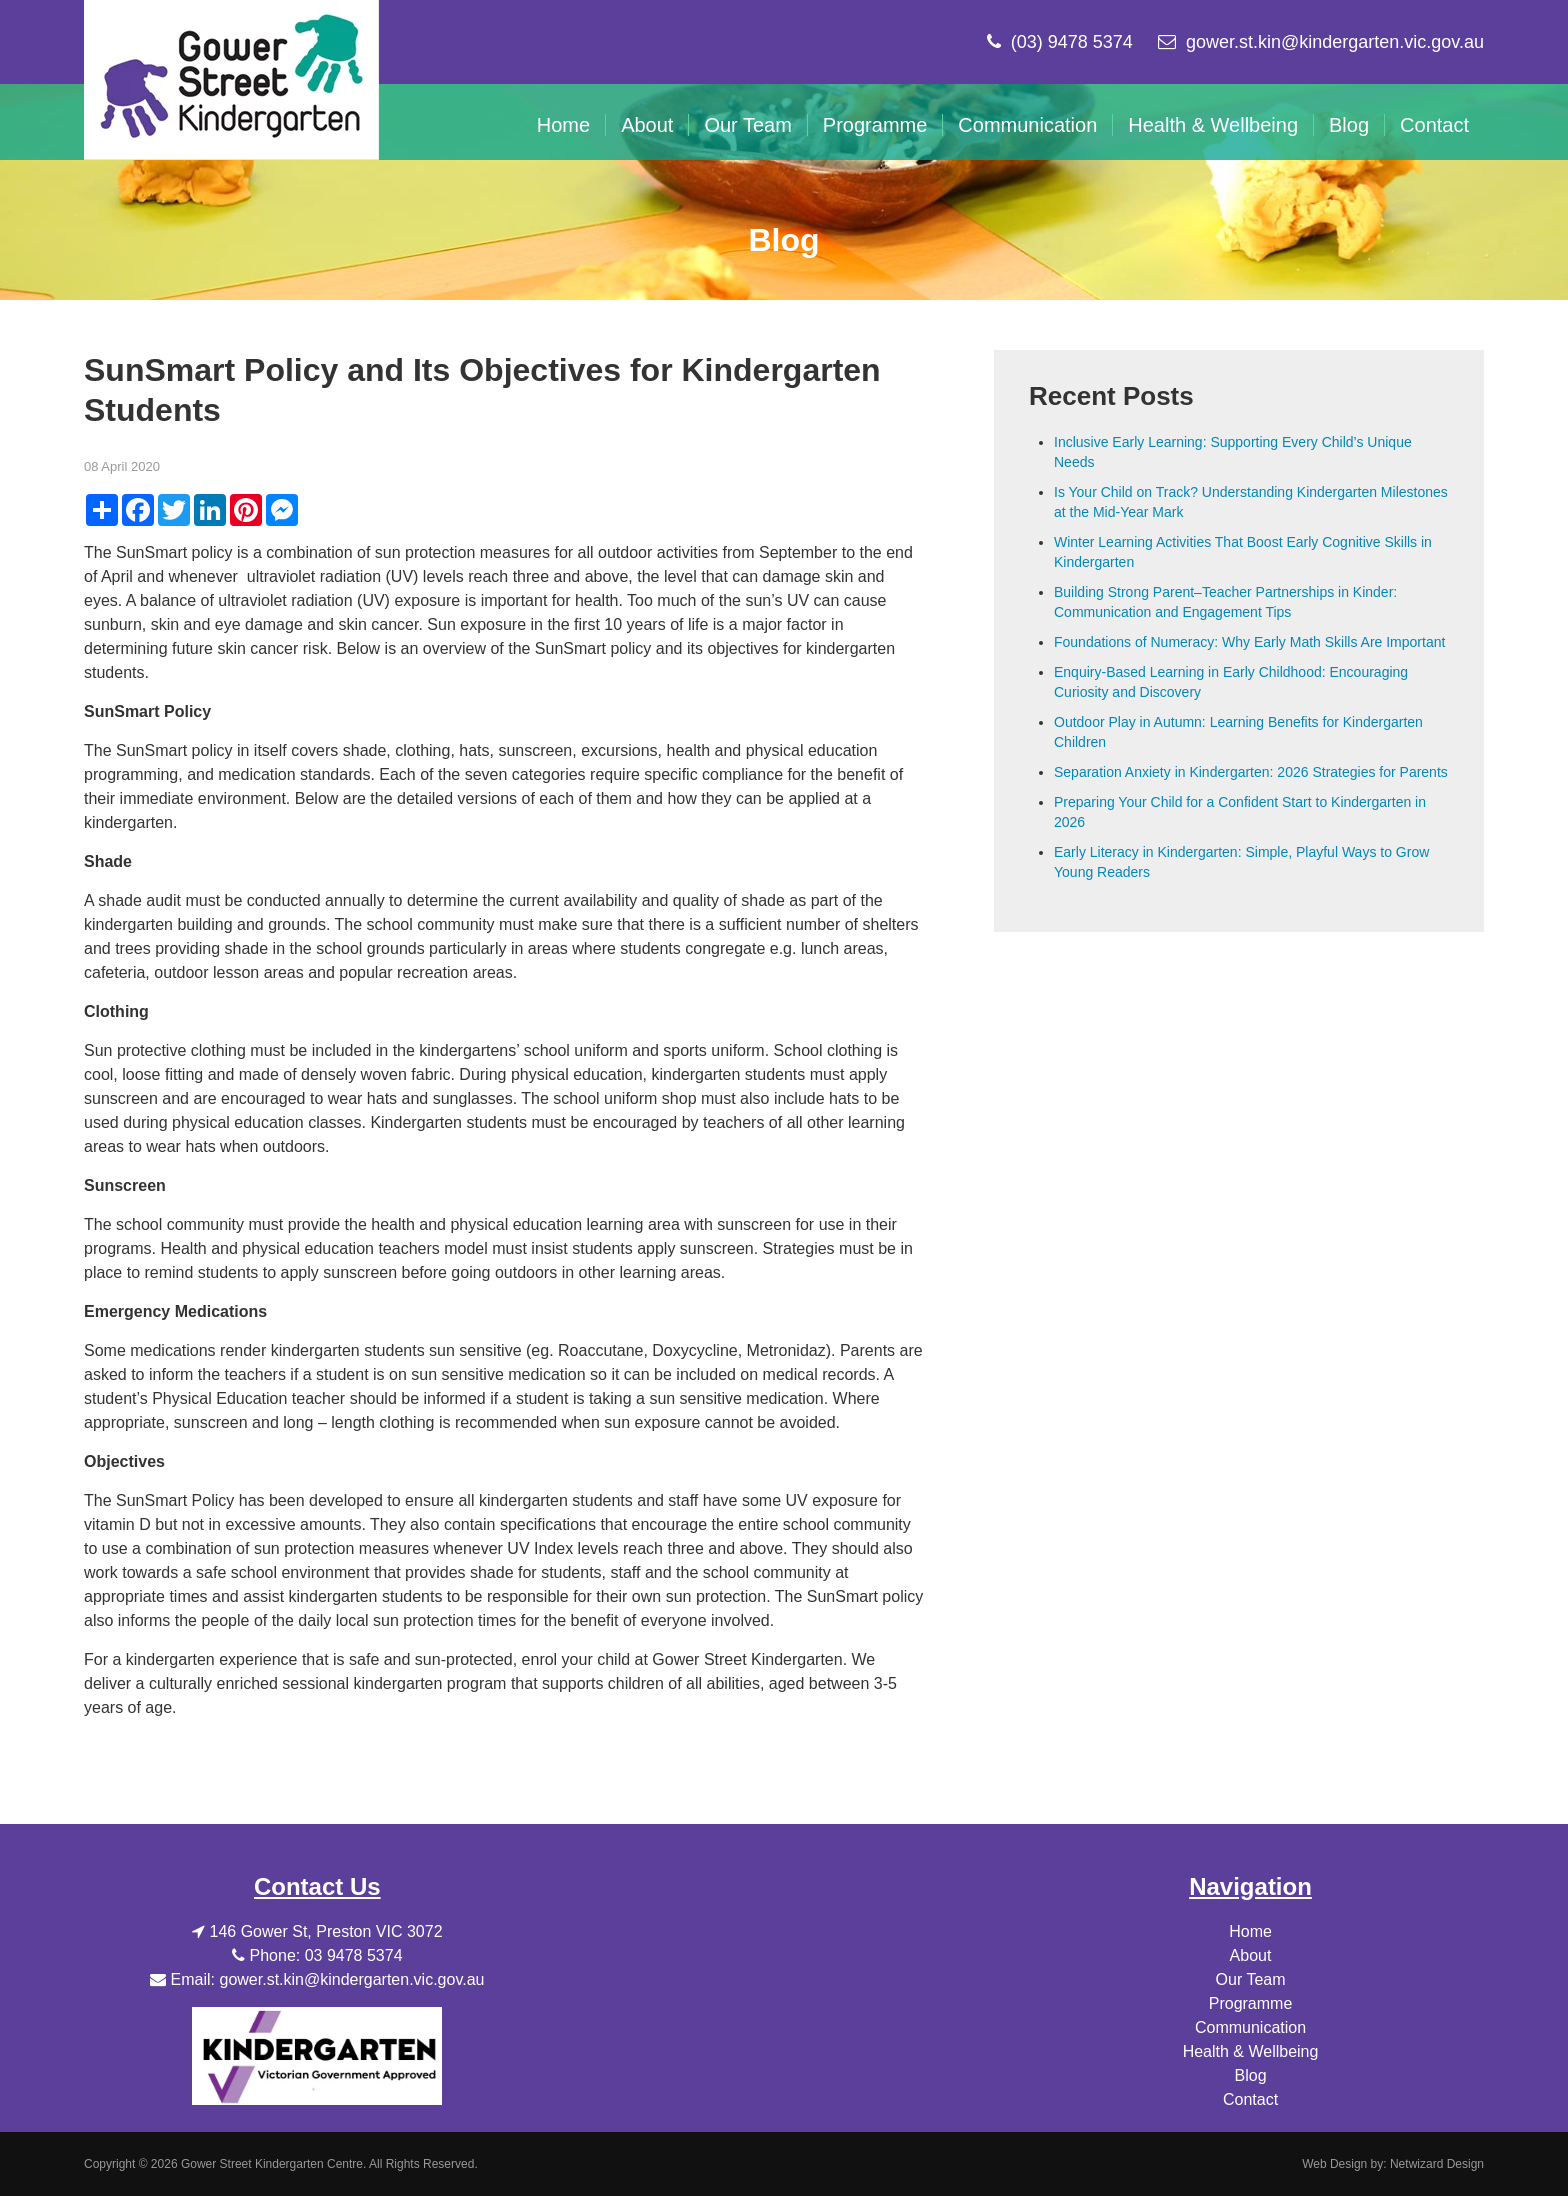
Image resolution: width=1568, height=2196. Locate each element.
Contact (1434, 125)
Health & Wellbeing (1213, 125)
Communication (1027, 125)
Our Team (747, 125)
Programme (875, 125)
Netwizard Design (1437, 2164)
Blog (1349, 125)
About (647, 125)
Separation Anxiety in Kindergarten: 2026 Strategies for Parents (1251, 772)
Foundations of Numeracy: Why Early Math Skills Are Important (1249, 642)
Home (563, 125)
